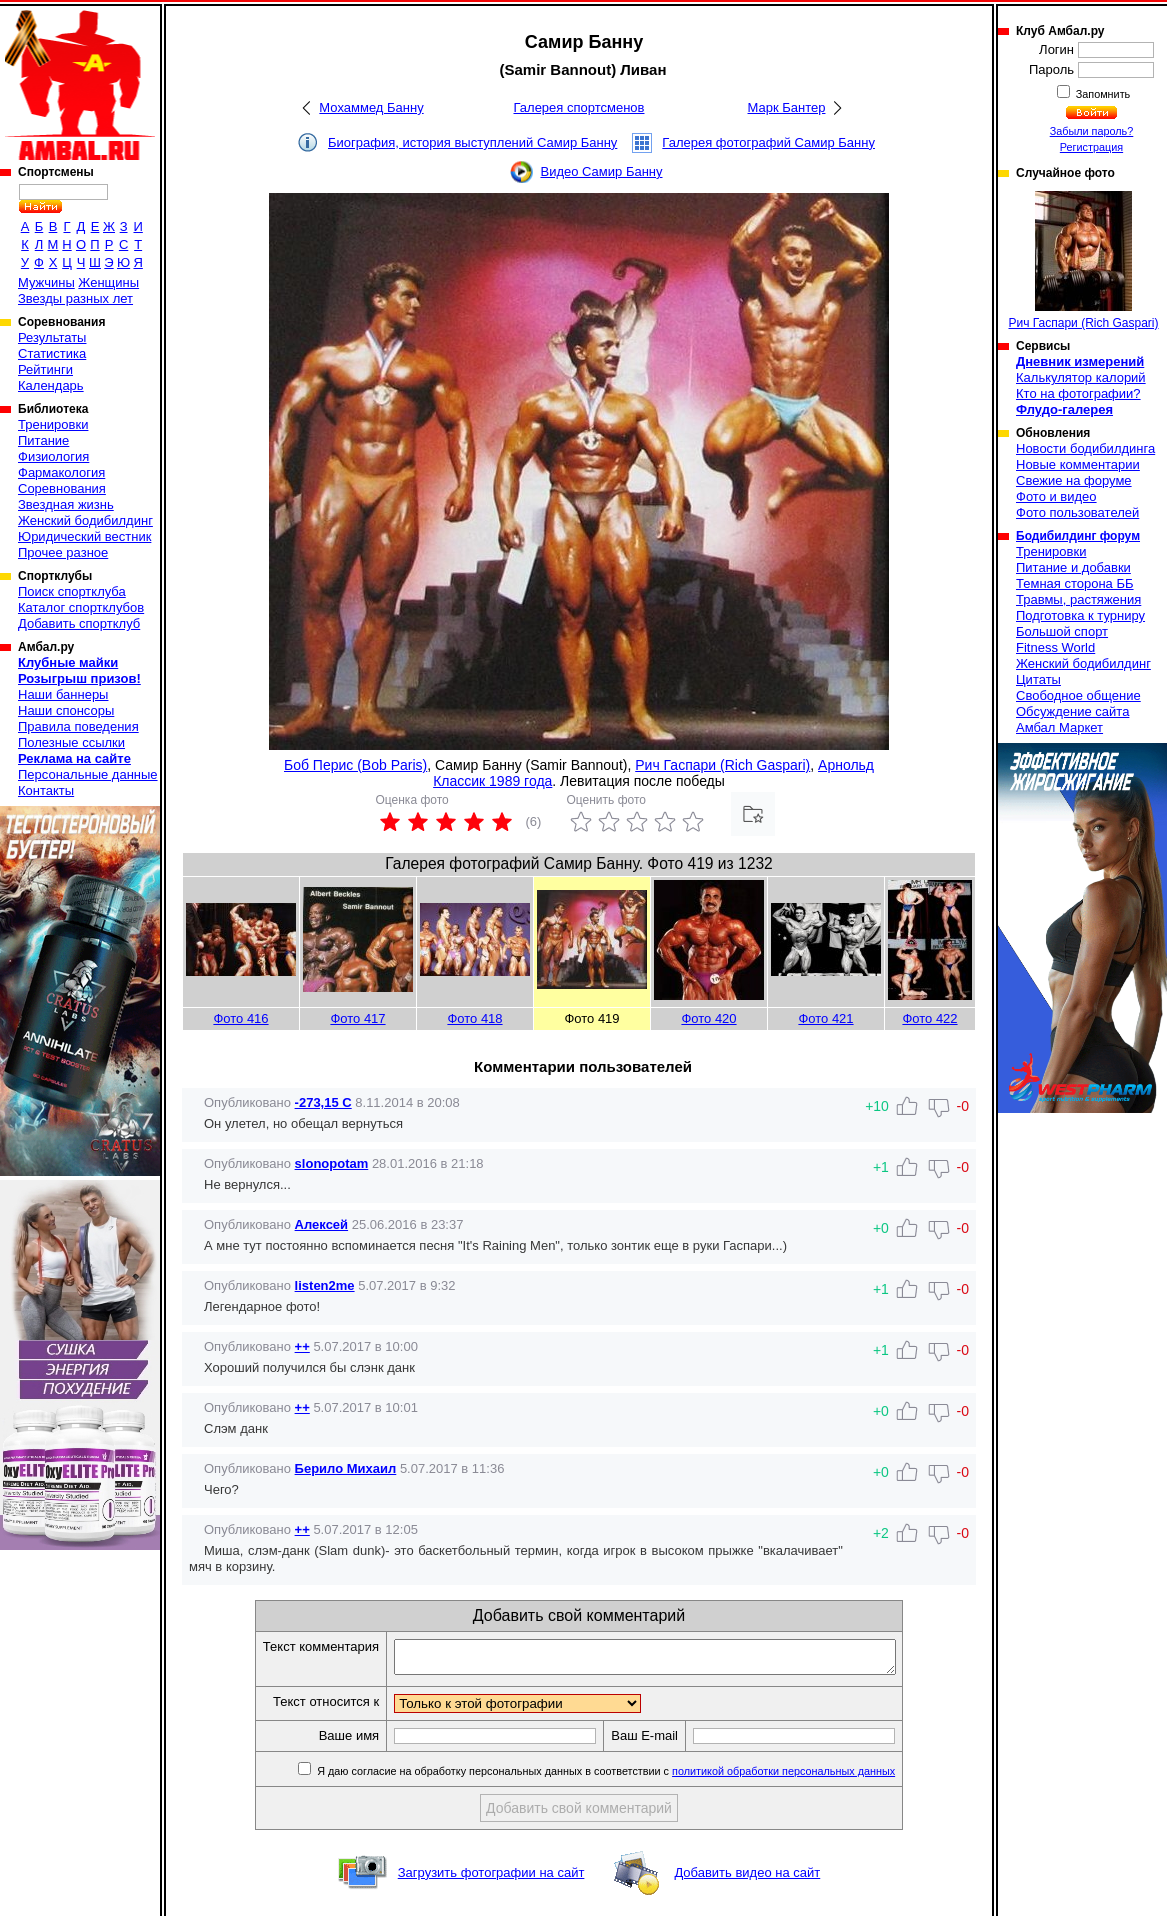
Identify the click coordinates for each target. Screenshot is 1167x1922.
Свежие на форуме (1074, 480)
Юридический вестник (84, 536)
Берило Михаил (346, 1468)
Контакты (46, 790)
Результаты (52, 337)
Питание (43, 440)
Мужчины (46, 282)
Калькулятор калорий (1081, 377)
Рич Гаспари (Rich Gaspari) (722, 765)
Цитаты (1038, 679)
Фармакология (61, 472)
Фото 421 (825, 1018)
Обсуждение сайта (1072, 711)
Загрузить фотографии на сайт (491, 1878)
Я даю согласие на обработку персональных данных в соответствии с (634, 1777)
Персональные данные (88, 774)
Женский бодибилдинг (85, 520)
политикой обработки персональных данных (813, 1777)
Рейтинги (45, 369)
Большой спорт (1062, 631)
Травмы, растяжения (1078, 599)
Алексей (322, 1224)
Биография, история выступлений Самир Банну (472, 142)
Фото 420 (708, 1018)
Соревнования (62, 488)
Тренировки (53, 424)
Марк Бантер (787, 107)
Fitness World (1055, 647)
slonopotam (332, 1163)
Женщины (108, 282)
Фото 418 (474, 1018)
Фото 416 (240, 1018)
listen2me (325, 1285)
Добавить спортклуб (79, 623)
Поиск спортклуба (72, 591)
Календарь (51, 385)
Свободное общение (1078, 695)
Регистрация (1091, 147)
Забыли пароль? (1092, 131)
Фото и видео (1056, 496)
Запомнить (1102, 94)
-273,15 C (323, 1102)
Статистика (52, 353)
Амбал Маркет (1059, 727)
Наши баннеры (63, 694)
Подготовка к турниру (1080, 615)
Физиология (53, 456)
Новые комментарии (1078, 464)
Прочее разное (63, 552)
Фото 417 (357, 1018)
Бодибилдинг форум (1078, 536)
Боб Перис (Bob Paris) (355, 765)
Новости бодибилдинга (1085, 448)
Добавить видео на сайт (747, 1878)
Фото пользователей (1077, 512)
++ (302, 1346)
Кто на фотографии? (1078, 393)
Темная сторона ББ (1075, 583)
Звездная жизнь (66, 504)
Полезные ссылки (71, 742)
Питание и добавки (1073, 567)
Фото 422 (929, 1018)
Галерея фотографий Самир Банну (768, 142)
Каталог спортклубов (81, 607)
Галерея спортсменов (579, 107)
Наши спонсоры (66, 710)
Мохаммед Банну (371, 107)
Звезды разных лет (75, 298)
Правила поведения (78, 726)
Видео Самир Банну (601, 171)
